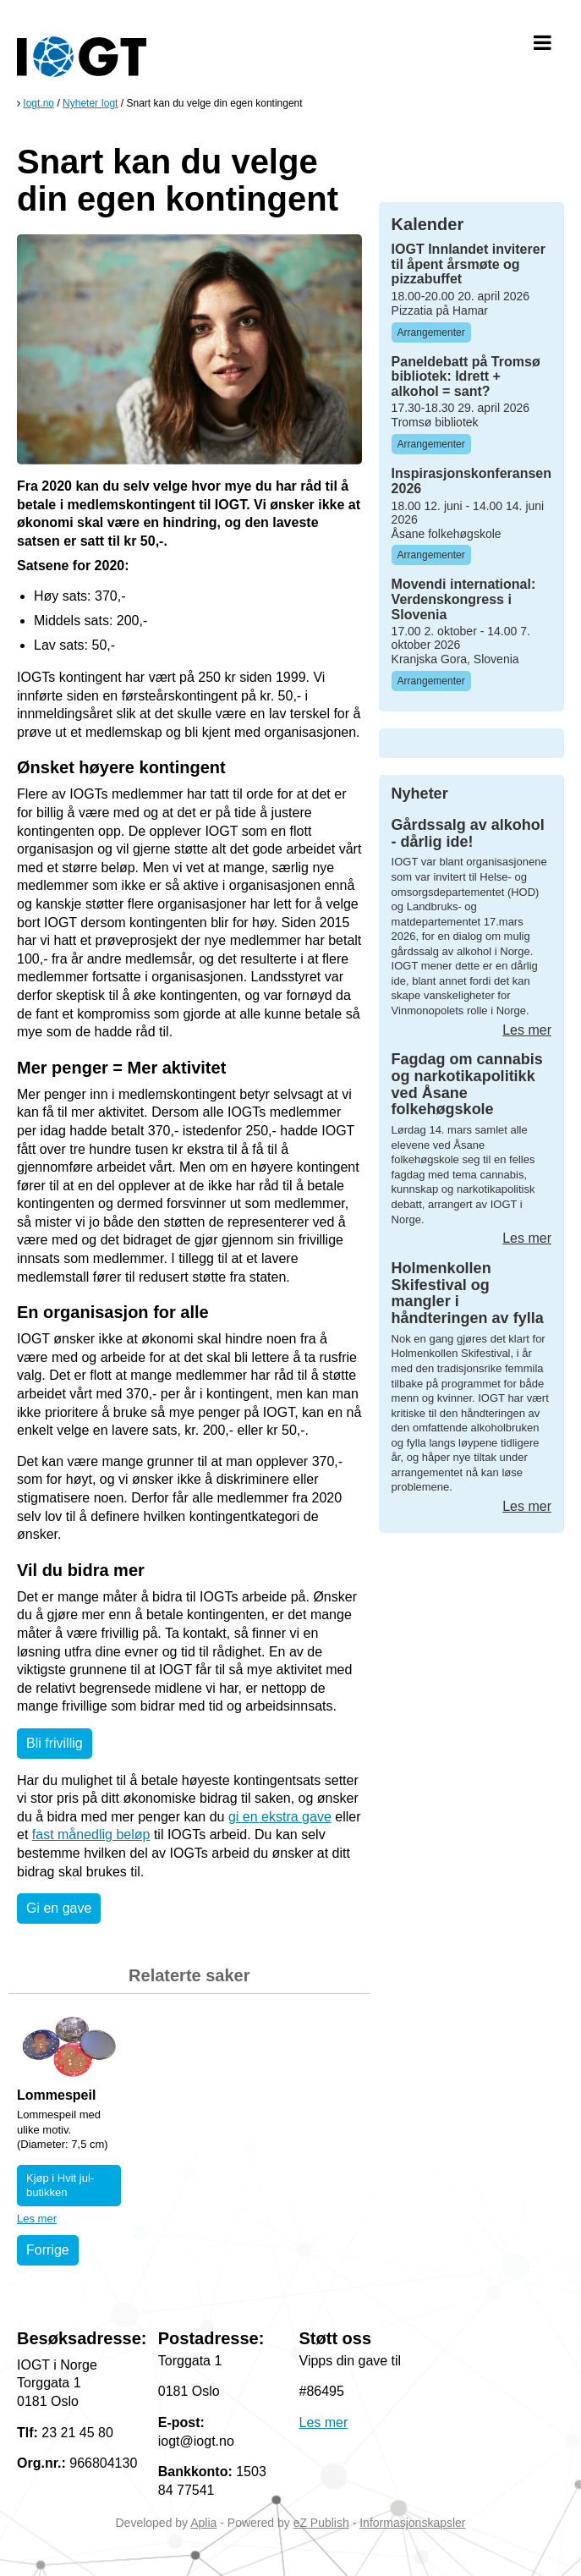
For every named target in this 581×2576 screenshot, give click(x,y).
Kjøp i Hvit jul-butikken (60, 2186)
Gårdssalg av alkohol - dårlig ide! (468, 833)
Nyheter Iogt (90, 103)
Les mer (37, 2218)
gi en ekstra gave (280, 1817)
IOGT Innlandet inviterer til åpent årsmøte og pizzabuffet (468, 264)
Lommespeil (56, 2095)
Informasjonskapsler (412, 2522)
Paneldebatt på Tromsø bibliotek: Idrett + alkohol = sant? (466, 376)
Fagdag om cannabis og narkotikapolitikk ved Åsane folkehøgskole (467, 1084)
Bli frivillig (54, 1743)
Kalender (428, 224)
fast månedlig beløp (91, 1834)
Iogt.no (38, 103)
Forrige (47, 2250)
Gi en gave (58, 1908)
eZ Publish (321, 2522)
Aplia (203, 2522)
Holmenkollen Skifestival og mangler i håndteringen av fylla (468, 1293)
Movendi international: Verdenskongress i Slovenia (464, 599)
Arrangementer (431, 332)
